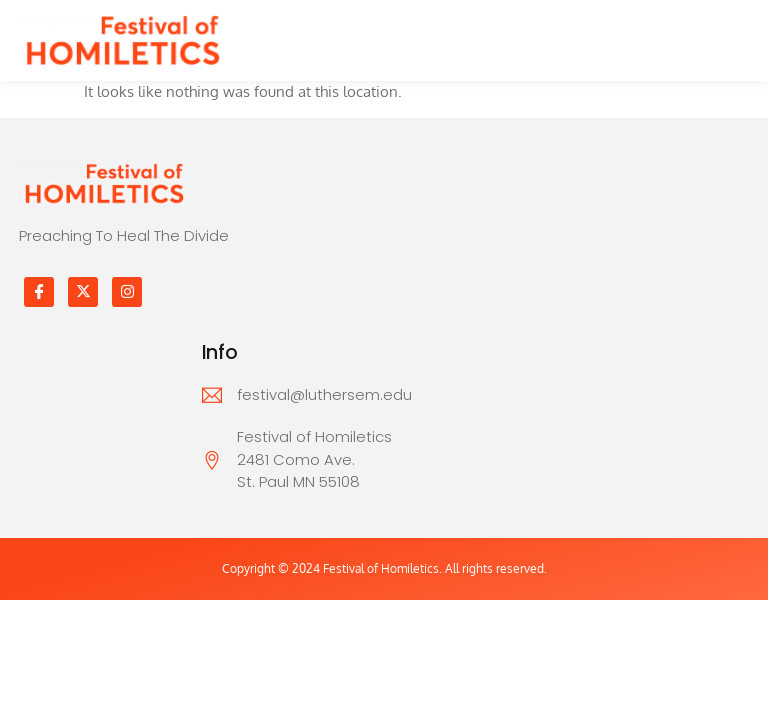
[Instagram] (127, 292)
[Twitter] (83, 292)
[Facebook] (39, 292)
